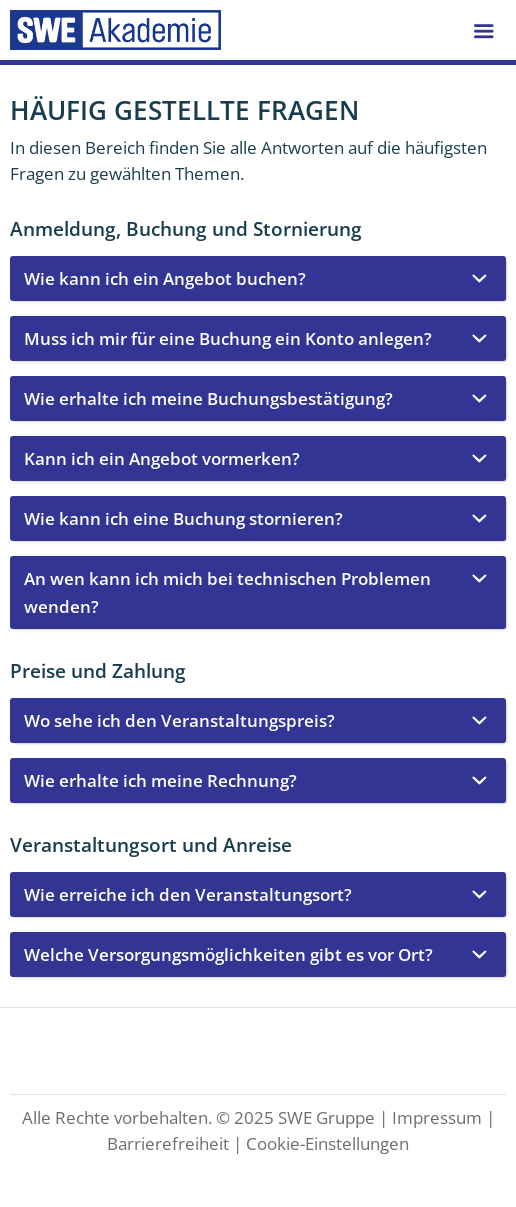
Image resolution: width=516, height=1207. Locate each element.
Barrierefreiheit (168, 1143)
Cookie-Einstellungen (327, 1143)
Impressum (437, 1117)
